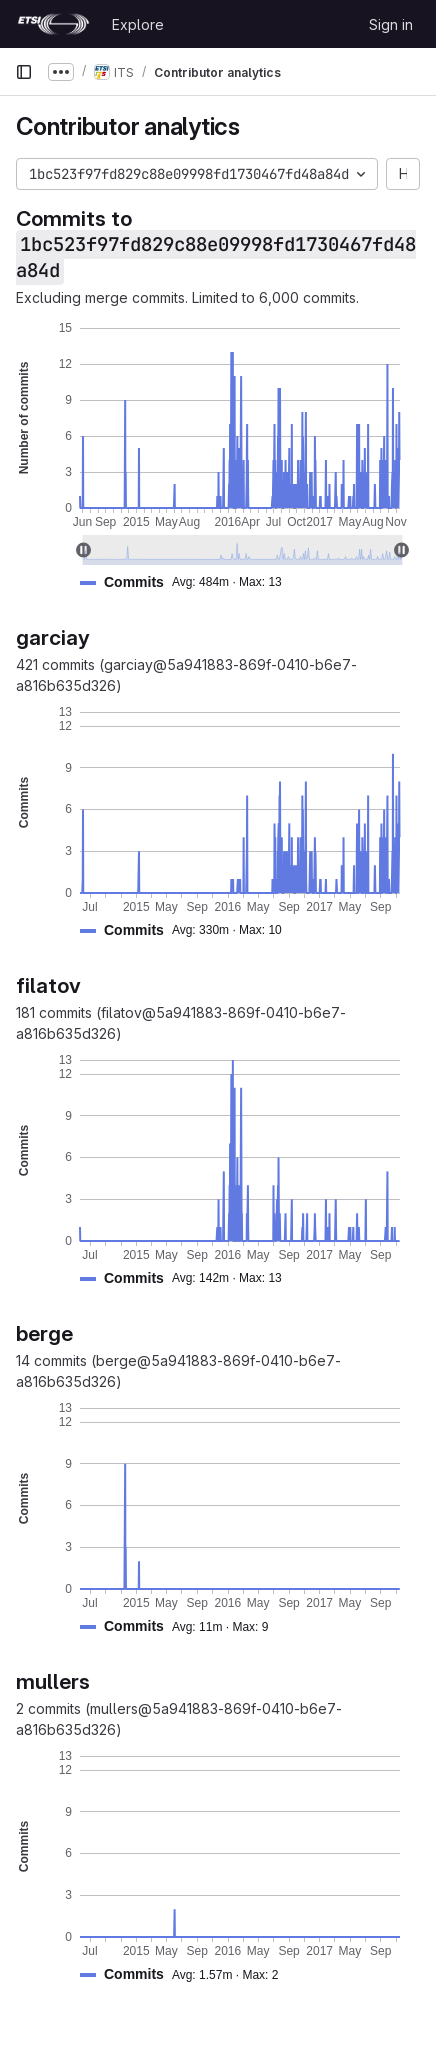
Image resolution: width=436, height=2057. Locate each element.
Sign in (391, 24)
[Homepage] (53, 24)
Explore (138, 24)
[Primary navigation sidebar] (24, 72)
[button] (189, 582)
